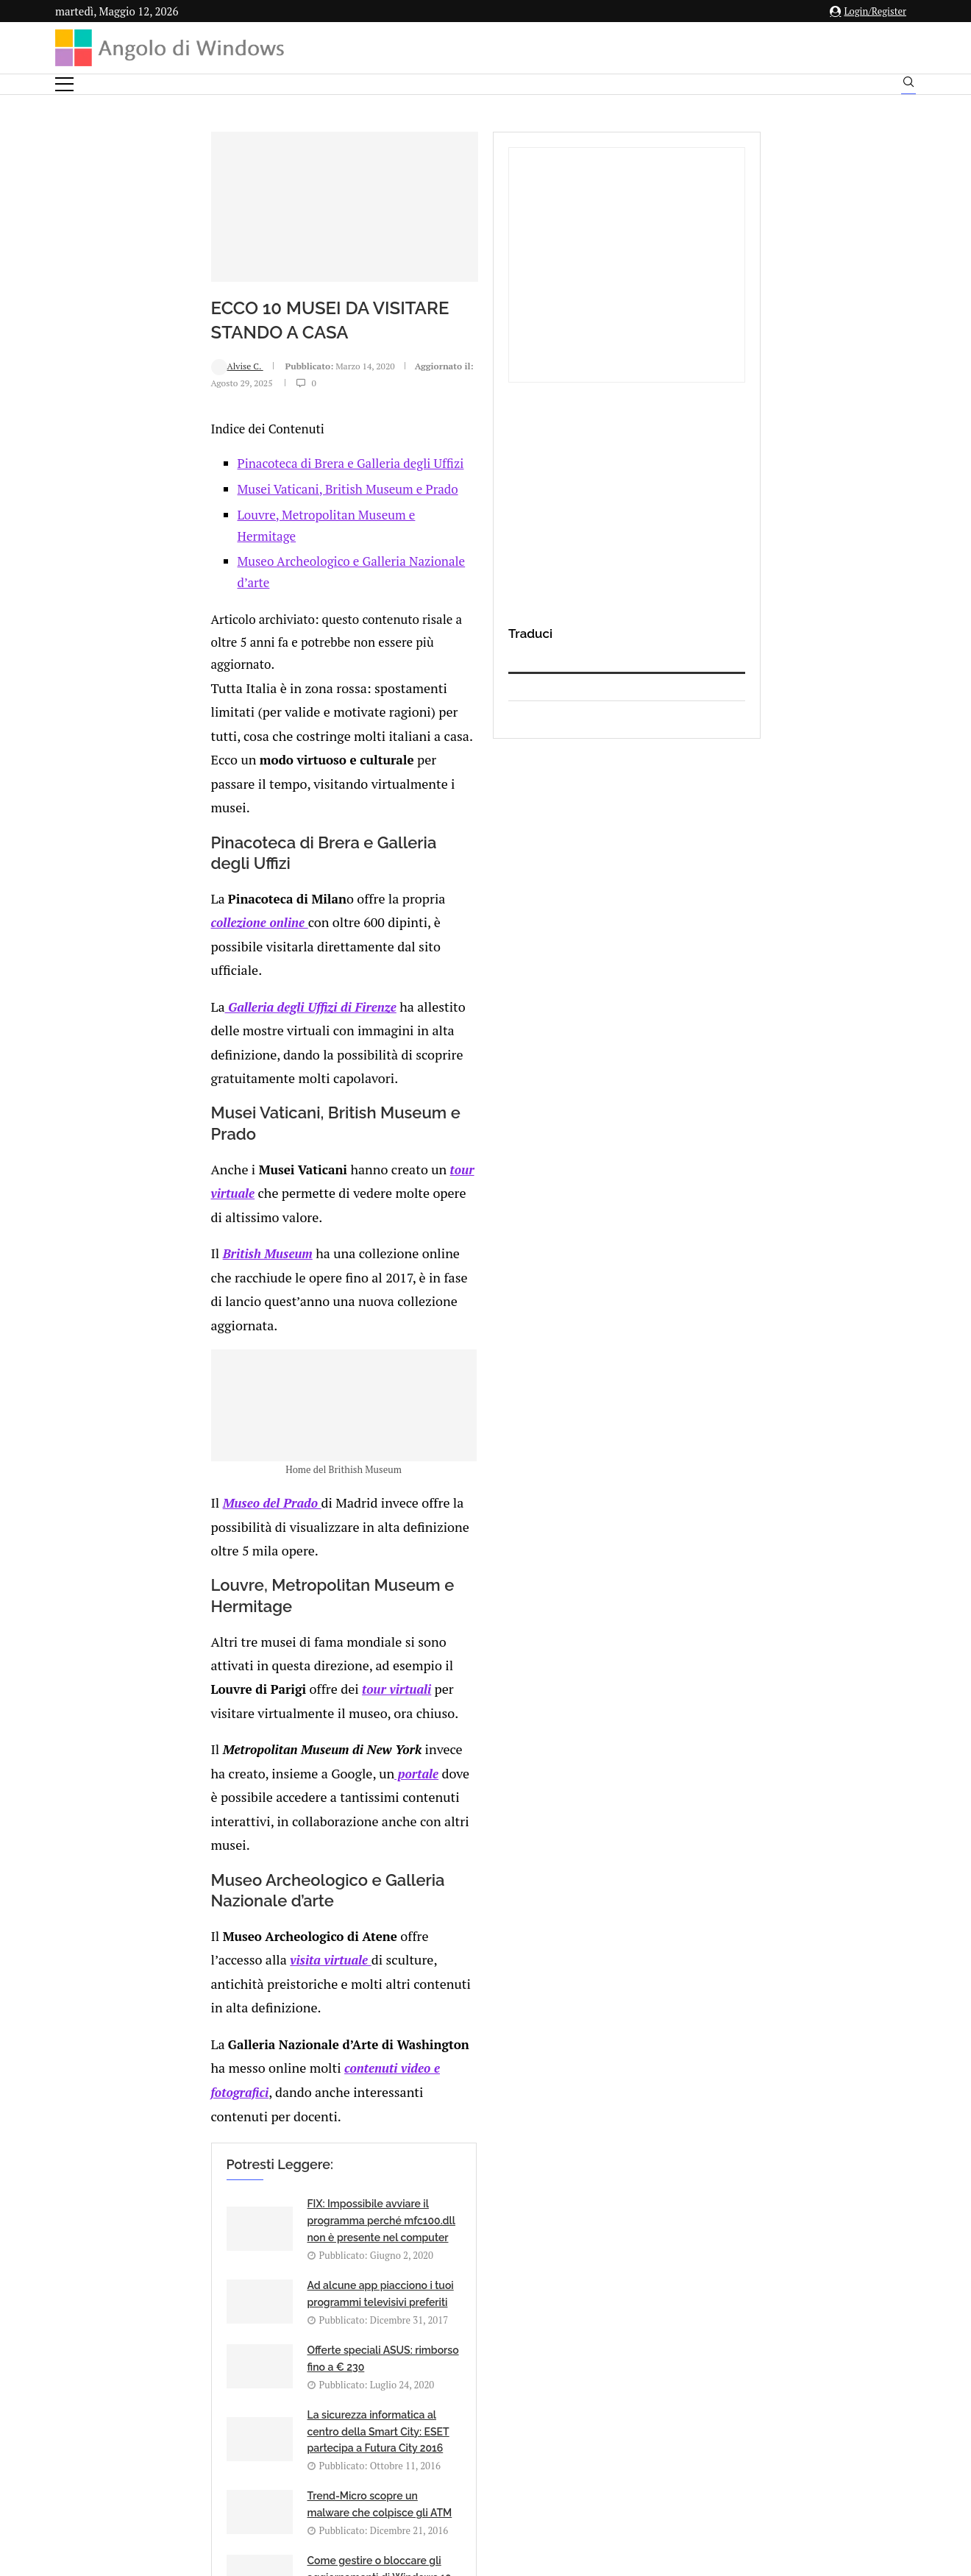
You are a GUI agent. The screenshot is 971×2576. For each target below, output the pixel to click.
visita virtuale (407, 1525)
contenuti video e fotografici (538, 1583)
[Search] (908, 85)
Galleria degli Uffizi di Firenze (172, 814)
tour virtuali (157, 1399)
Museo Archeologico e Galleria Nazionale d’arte (231, 584)
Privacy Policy (446, 2430)
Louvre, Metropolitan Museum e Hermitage (220, 558)
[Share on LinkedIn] (224, 2018)
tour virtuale (340, 905)
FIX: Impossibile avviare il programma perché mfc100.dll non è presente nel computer (254, 1711)
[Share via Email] (287, 2018)
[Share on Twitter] (209, 2018)
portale (521, 1434)
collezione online (353, 757)
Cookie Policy (525, 2430)
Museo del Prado (134, 1285)
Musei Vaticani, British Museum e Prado (210, 533)
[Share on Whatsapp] (255, 2018)
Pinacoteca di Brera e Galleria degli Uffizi (213, 507)
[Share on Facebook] (195, 2018)
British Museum (129, 963)
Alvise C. (100, 423)
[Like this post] (179, 2018)
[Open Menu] (64, 84)
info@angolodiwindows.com (512, 2354)
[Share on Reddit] (240, 2018)
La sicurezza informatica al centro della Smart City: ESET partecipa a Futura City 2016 (524, 1791)
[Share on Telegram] (271, 2018)
